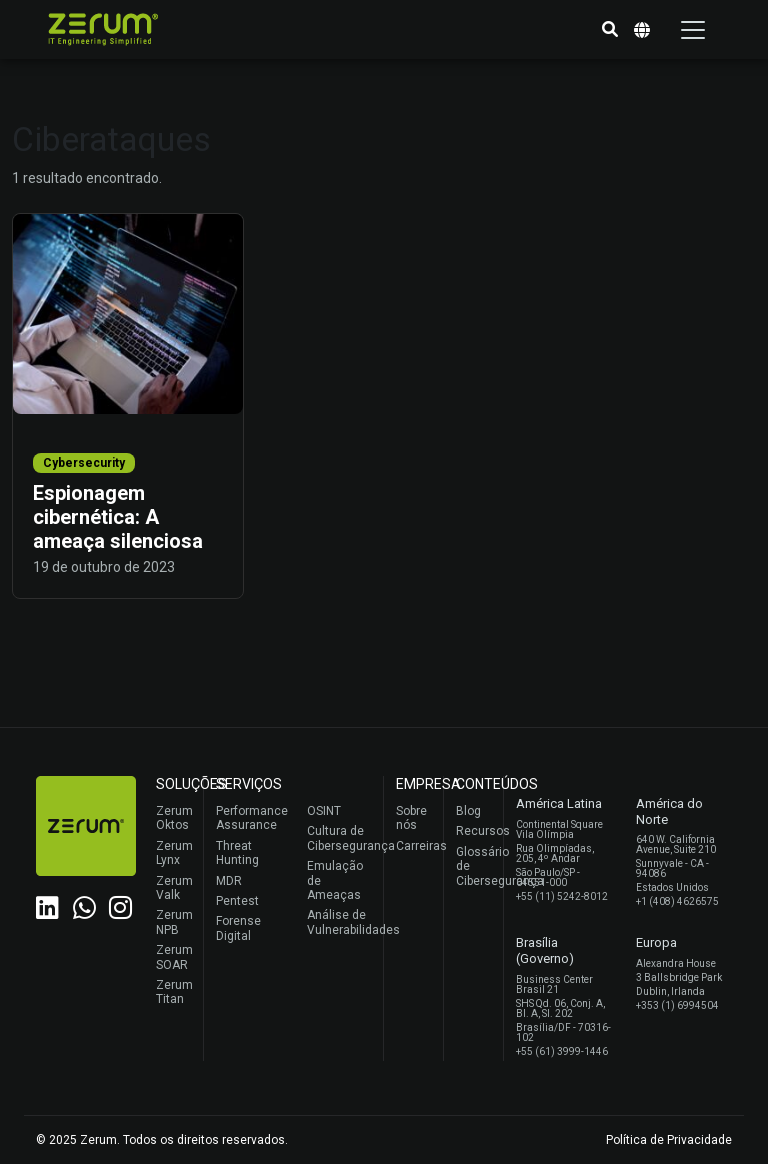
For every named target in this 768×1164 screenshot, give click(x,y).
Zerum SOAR (174, 957)
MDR (229, 881)
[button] (610, 30)
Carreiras (414, 846)
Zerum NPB (174, 922)
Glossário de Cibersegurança (474, 866)
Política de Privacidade (669, 1140)
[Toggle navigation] (693, 30)
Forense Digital (238, 928)
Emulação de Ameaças (335, 880)
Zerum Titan (174, 992)
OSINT (324, 811)
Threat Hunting (237, 853)
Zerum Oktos (174, 818)
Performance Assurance (249, 818)
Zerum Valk (174, 888)
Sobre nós (411, 818)
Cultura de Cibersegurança (340, 838)
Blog (468, 811)
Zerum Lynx (174, 853)
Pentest (237, 901)
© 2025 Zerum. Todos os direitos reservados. (162, 1140)
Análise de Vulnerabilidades (340, 922)
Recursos (474, 831)
